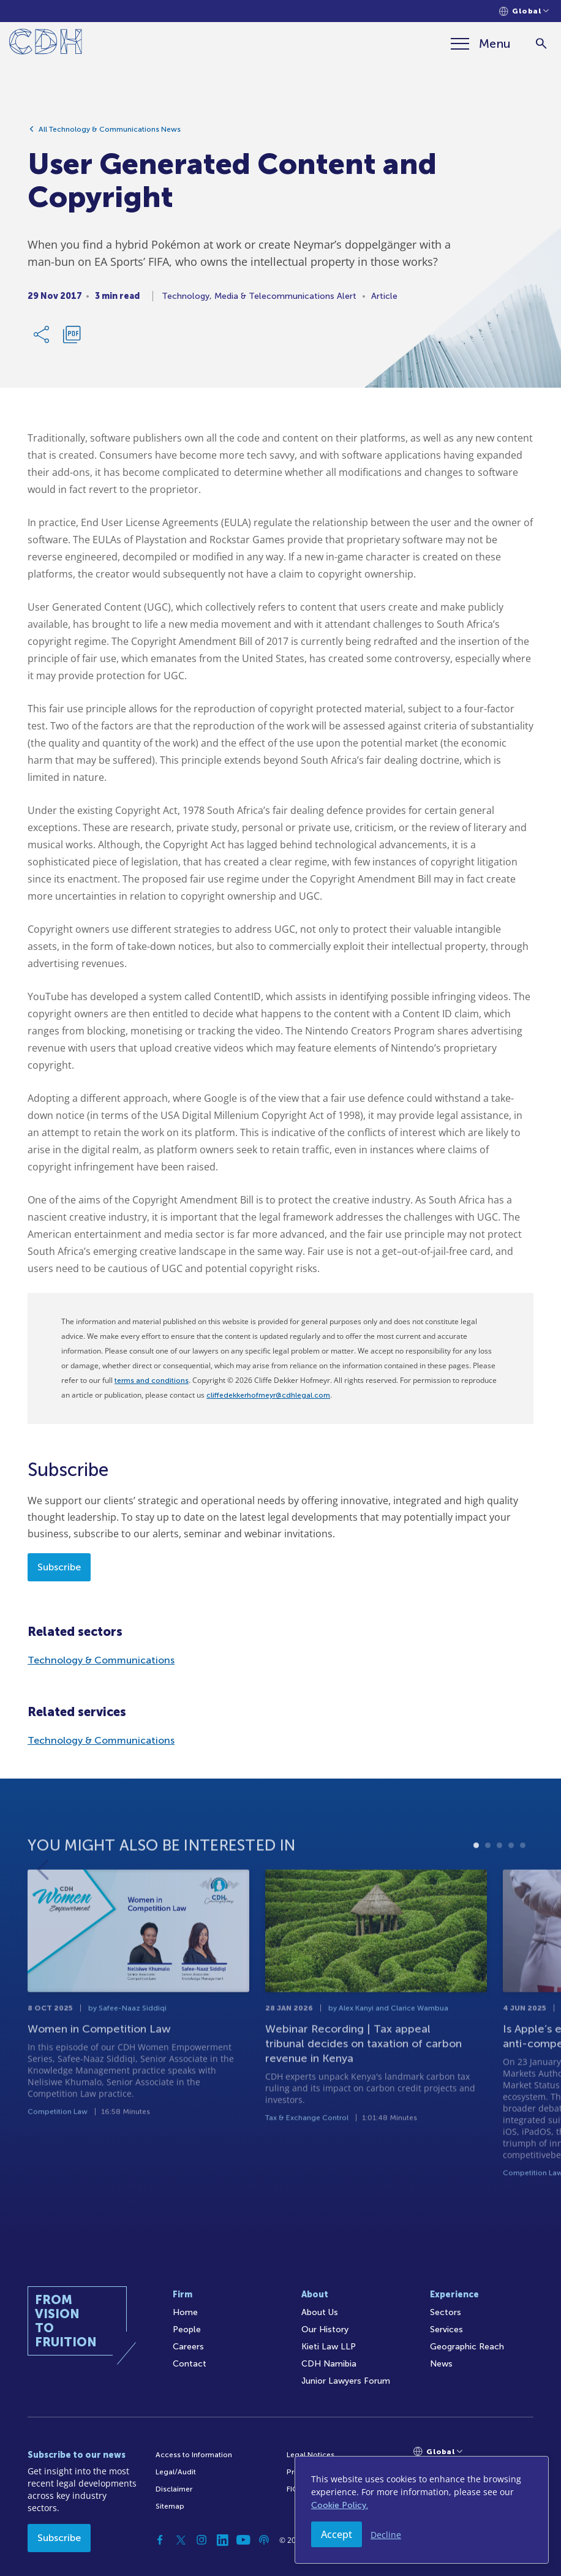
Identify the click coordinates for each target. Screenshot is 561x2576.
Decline (386, 2534)
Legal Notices (310, 2454)
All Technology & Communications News (110, 134)
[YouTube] (243, 2540)
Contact (189, 2364)
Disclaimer (174, 2489)
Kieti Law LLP (328, 2346)
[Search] (541, 44)
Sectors (445, 2312)
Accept (336, 2534)
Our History (324, 2329)
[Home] (45, 44)
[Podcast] (264, 2540)
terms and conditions (152, 1380)
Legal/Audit (176, 2472)
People (187, 2329)
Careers (188, 2346)
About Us (319, 2312)
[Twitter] (180, 2540)
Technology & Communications (101, 1660)
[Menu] (481, 43)
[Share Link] (42, 339)
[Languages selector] (524, 11)
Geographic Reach (467, 2346)
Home (185, 2312)
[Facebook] (160, 2540)
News (441, 2364)
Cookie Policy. (339, 2505)
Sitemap (170, 2506)
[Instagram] (201, 2540)
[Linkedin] (222, 2540)
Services (446, 2329)
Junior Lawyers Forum (345, 2381)
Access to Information (194, 2454)
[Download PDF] (71, 339)
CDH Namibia (328, 2364)
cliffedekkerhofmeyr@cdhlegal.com (268, 1395)
